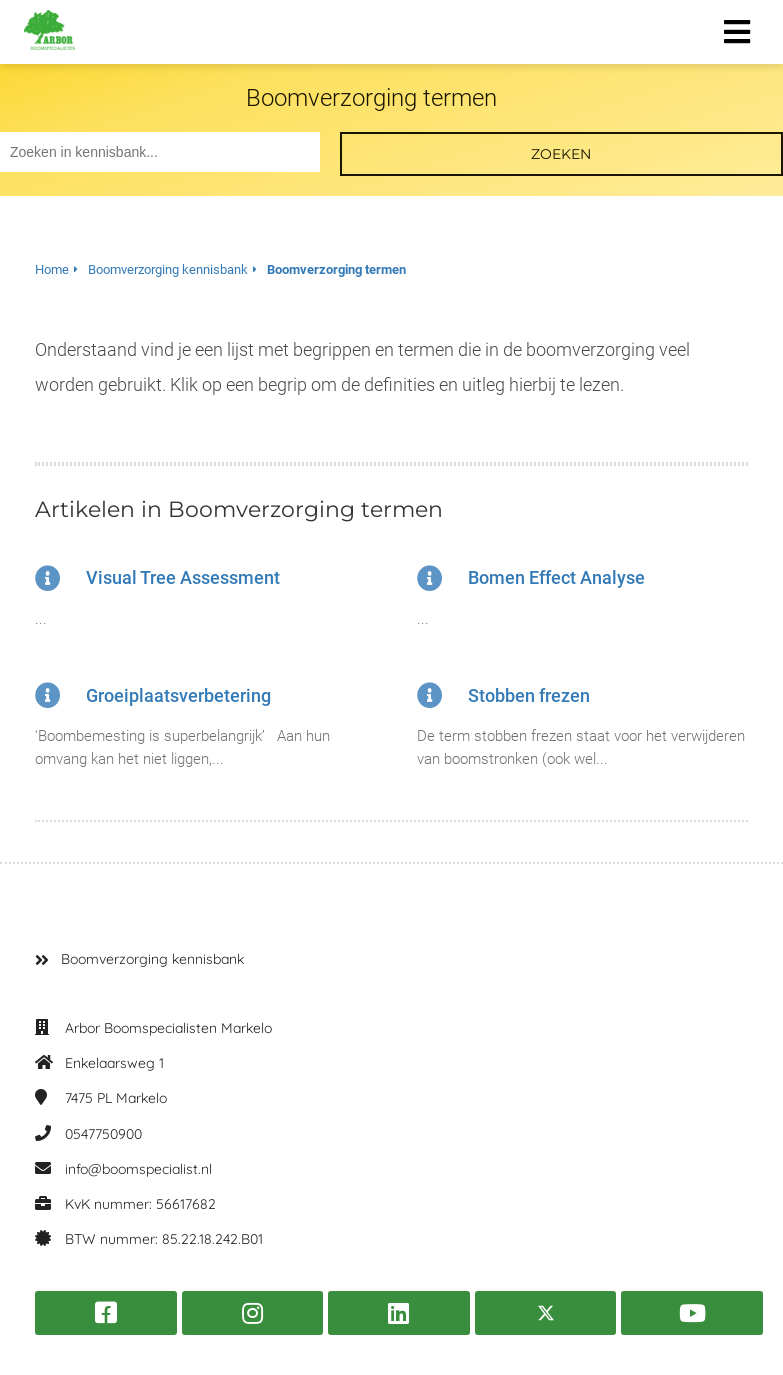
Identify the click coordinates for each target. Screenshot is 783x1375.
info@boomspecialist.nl (138, 1169)
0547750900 (103, 1134)
